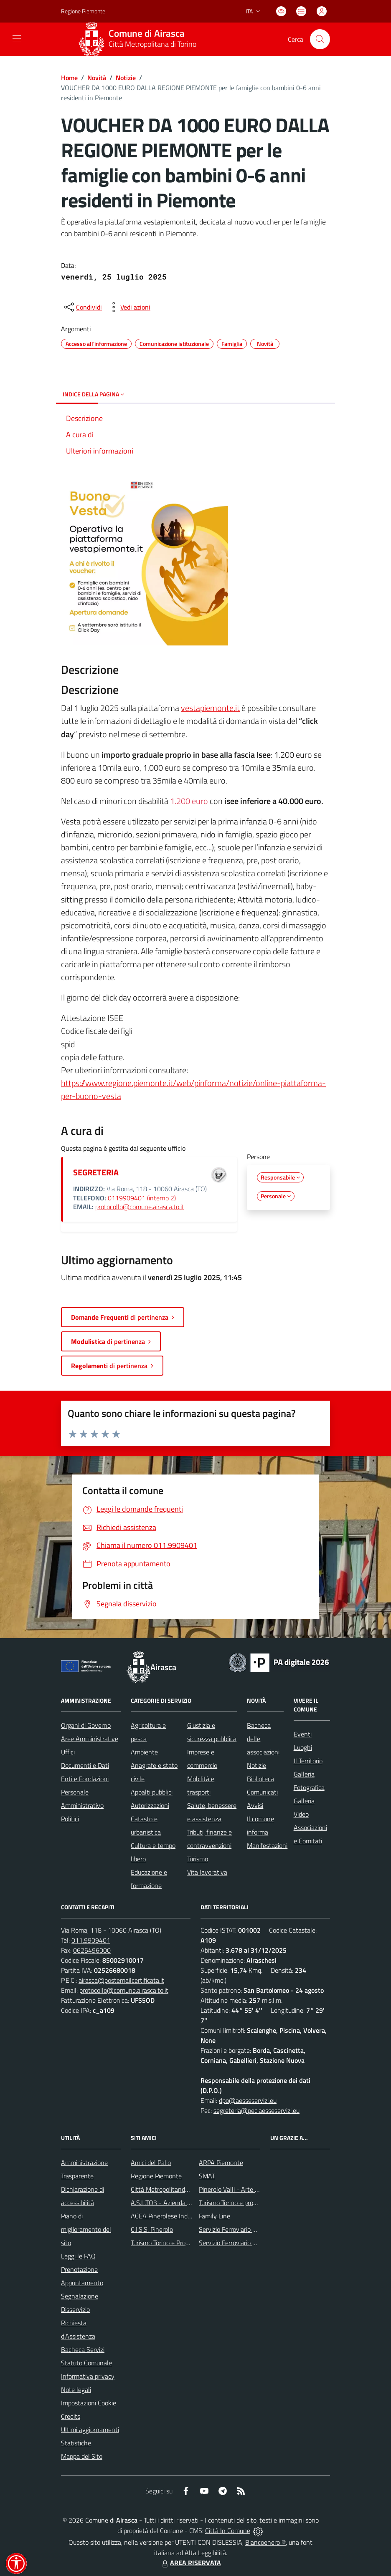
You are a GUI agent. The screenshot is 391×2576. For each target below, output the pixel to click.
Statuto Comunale (86, 2363)
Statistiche (76, 2443)
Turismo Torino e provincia (234, 2203)
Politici (70, 1819)
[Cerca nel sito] (320, 39)
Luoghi (303, 1747)
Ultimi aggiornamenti (90, 2430)
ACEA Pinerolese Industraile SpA (176, 2216)
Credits (70, 2416)
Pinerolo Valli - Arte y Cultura (239, 2189)
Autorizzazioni (150, 1805)
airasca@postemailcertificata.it (121, 1980)
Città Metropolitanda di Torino (172, 2189)
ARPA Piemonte (221, 2163)
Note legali (76, 2389)
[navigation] (17, 38)
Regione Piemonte (156, 2176)
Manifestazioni (267, 1845)
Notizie (126, 78)
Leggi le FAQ (78, 2256)
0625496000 (92, 1950)
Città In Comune (227, 2531)
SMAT (207, 2176)
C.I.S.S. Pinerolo (152, 2229)
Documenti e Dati (85, 1765)
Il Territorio (308, 1761)
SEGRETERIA (96, 1172)
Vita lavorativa (207, 1872)
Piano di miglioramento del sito (86, 2229)
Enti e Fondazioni (85, 1779)
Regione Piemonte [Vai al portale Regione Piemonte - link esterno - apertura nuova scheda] (83, 11)
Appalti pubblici (152, 1792)
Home (69, 78)
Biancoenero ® (265, 2542)
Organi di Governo (86, 1725)
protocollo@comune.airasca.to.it (139, 1207)
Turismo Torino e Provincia (166, 2243)
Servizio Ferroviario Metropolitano (245, 2229)
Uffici (68, 1752)
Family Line (214, 2216)
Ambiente (144, 1752)
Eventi (303, 1734)
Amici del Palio (151, 2163)
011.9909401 (90, 1940)
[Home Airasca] (140, 39)
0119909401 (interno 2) (142, 1198)
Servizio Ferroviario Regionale (239, 2243)
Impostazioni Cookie (88, 2403)
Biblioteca (260, 1779)
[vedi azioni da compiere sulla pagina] (128, 307)
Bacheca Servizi (82, 2349)
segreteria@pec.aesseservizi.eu (256, 2110)
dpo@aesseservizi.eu (248, 2100)
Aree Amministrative (89, 1739)
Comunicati (262, 1792)
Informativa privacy (87, 2376)
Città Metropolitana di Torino (152, 44)
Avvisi (255, 1805)
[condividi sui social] (82, 307)
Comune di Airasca (147, 33)
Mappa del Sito (81, 2456)
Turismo (197, 1859)
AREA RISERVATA (190, 2563)
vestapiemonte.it (210, 707)
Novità (96, 78)
